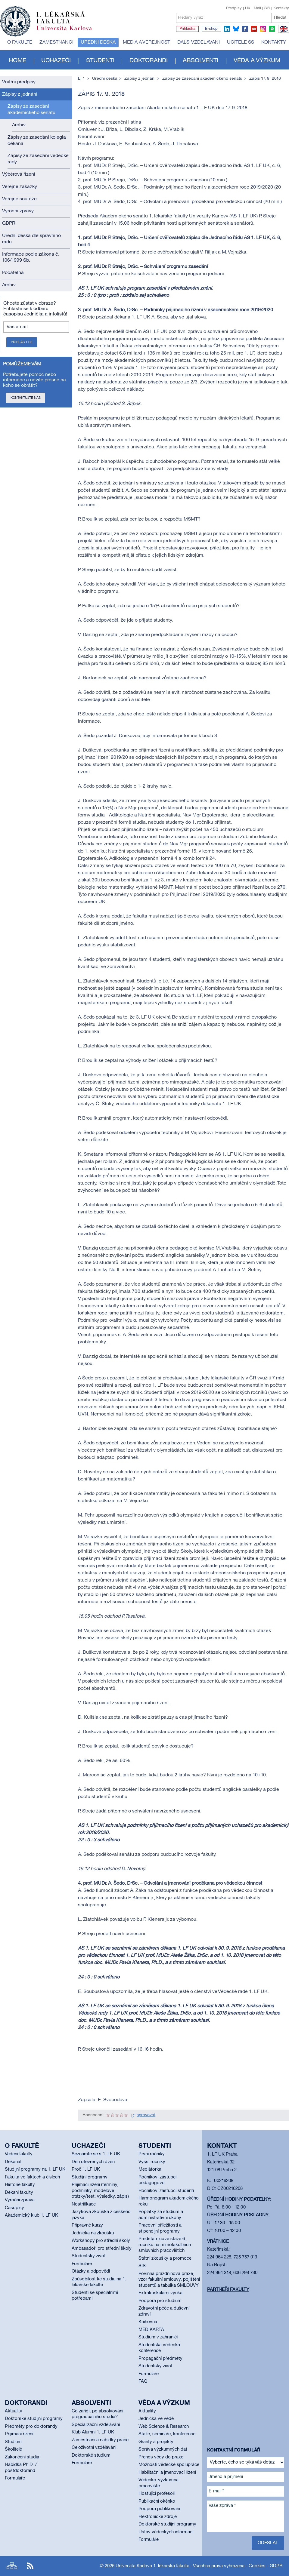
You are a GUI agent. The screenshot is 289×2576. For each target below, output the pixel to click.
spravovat (146, 2115)
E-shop (211, 29)
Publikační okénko (156, 2501)
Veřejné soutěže (19, 199)
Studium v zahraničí (158, 2337)
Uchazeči (56, 60)
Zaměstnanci (56, 42)
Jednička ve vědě (156, 2419)
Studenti (100, 60)
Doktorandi (148, 60)
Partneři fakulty (228, 2290)
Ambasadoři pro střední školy (102, 2248)
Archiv (9, 285)
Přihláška (187, 29)
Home (17, 60)
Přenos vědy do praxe (160, 2457)
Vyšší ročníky (151, 2162)
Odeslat (268, 2543)
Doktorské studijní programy (34, 2419)
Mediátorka (149, 2169)
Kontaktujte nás (26, 397)
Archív (19, 125)
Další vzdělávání (198, 42)
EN (282, 32)
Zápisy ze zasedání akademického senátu (31, 109)
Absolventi (200, 60)
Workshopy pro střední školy (101, 2241)
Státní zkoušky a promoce (164, 2258)
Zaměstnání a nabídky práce (100, 2440)
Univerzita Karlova (69, 32)
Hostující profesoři (156, 2493)
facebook (245, 29)
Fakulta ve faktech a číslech (32, 2177)
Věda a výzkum (257, 60)
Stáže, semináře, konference (166, 2434)
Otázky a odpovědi (91, 2271)
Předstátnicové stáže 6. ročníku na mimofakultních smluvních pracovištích (164, 2245)
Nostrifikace (84, 2204)
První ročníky (151, 2154)
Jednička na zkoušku (93, 2233)
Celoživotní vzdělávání (94, 2447)
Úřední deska (98, 42)
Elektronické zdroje (157, 2517)
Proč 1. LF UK (86, 2169)
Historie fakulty (20, 2185)
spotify (272, 29)
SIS (267, 8)
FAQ (142, 2381)
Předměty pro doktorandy (31, 2426)
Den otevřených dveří (93, 2162)
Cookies (257, 2566)
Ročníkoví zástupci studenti (166, 2191)
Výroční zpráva (20, 2200)
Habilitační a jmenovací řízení (167, 2472)
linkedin (227, 29)
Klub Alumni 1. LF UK (93, 2432)
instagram (263, 29)
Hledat (280, 18)
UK (247, 8)
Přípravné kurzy (87, 2225)
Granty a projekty (155, 2442)
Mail (257, 8)
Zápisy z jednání (19, 94)
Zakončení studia (22, 2457)
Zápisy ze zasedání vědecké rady (38, 159)
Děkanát (13, 2162)
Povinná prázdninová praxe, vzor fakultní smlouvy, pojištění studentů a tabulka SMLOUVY (169, 2280)
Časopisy (14, 2208)
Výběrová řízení (18, 174)
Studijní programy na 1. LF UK (35, 2169)
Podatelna (13, 273)
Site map (12, 2565)
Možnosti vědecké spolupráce (168, 2465)
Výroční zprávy (18, 211)
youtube (254, 29)
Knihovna (147, 2322)
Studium (13, 2442)
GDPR (8, 223)
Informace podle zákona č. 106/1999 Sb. (30, 257)
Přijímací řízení (19, 2434)
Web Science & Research (163, 2426)
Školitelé (13, 2449)
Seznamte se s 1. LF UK (96, 2154)
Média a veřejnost (146, 42)
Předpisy (234, 8)
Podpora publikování (159, 2509)
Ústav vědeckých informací (165, 2532)
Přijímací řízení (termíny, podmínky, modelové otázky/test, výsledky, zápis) (100, 2191)
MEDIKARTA (151, 2330)
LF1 (81, 79)
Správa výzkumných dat (162, 2449)
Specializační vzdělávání (96, 2425)
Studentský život (89, 2256)
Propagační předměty (160, 2358)
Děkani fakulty (19, 2192)
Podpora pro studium (160, 2301)
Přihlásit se (22, 342)
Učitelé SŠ (240, 42)
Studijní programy (89, 2177)
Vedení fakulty (19, 2154)
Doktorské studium (91, 2455)
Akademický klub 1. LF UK (31, 2215)
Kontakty (281, 8)
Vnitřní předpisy (19, 82)
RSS (30, 2565)
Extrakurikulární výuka (160, 2293)
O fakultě (19, 42)
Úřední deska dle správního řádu (31, 239)
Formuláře (82, 2264)
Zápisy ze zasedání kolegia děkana (37, 140)
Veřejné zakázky (19, 187)
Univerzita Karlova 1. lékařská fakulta (152, 2566)
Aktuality (13, 2411)
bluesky (236, 29)
